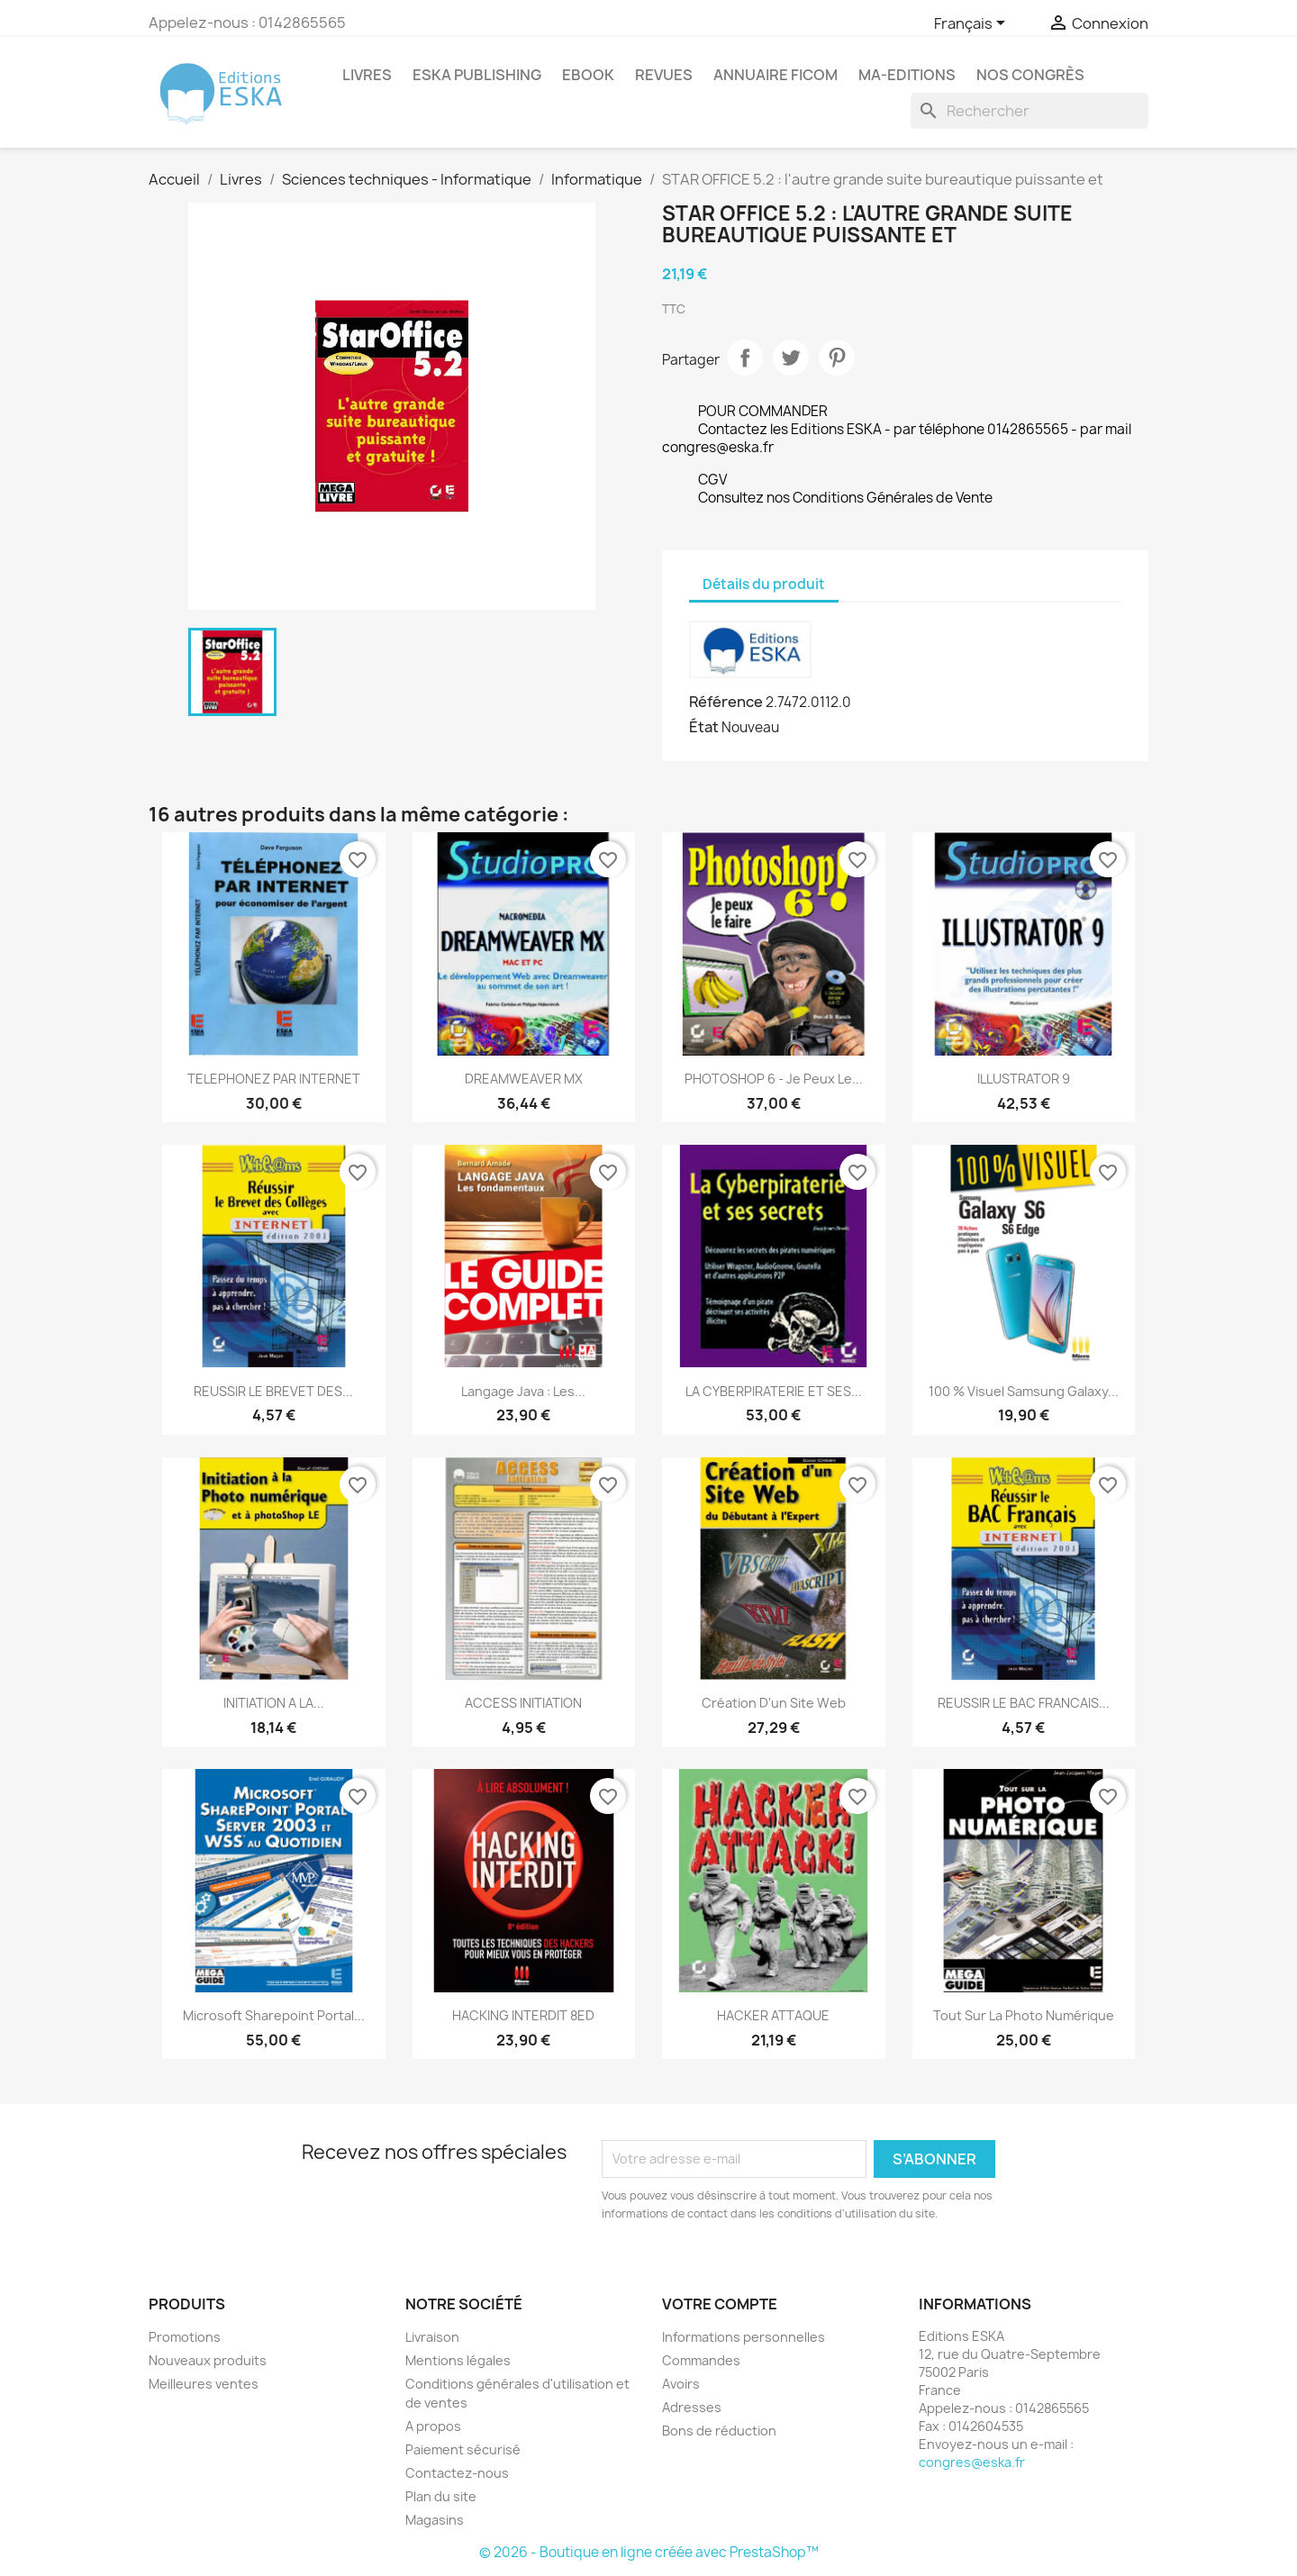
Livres (367, 75)
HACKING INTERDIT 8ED (523, 2015)
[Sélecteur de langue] (972, 24)
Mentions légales (458, 2360)
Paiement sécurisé (463, 2449)
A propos (433, 2426)
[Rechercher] (1029, 111)
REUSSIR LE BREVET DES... (273, 1391)
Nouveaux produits (208, 2360)
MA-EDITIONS (907, 75)
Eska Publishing (477, 75)
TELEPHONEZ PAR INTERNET (273, 1078)
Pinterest (837, 358)
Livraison (432, 2336)
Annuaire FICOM (775, 75)
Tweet (791, 358)
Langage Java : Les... (523, 1391)
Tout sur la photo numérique (1023, 2015)
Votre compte (719, 2304)
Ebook (588, 75)
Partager (745, 358)
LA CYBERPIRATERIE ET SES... (773, 1391)
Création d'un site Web (774, 1702)
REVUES (664, 75)
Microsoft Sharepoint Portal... (274, 2015)
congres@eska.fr (972, 2462)
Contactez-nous (457, 2472)
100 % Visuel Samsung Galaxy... (1024, 1391)
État (704, 727)
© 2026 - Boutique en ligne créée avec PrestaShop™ (649, 2552)
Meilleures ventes (203, 2383)
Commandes (701, 2360)
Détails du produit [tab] (764, 584)
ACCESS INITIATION (523, 1702)
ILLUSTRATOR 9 (1023, 1078)
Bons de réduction (719, 2430)
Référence (726, 702)
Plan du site (440, 2496)
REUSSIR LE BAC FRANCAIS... (1024, 1702)
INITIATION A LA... (273, 1702)
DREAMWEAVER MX (524, 1078)
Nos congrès (1030, 75)
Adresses (691, 2407)
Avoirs (681, 2383)
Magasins (434, 2519)
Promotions (185, 2336)
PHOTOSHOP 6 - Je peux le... (774, 1078)
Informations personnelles (743, 2336)
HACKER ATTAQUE (773, 2015)
